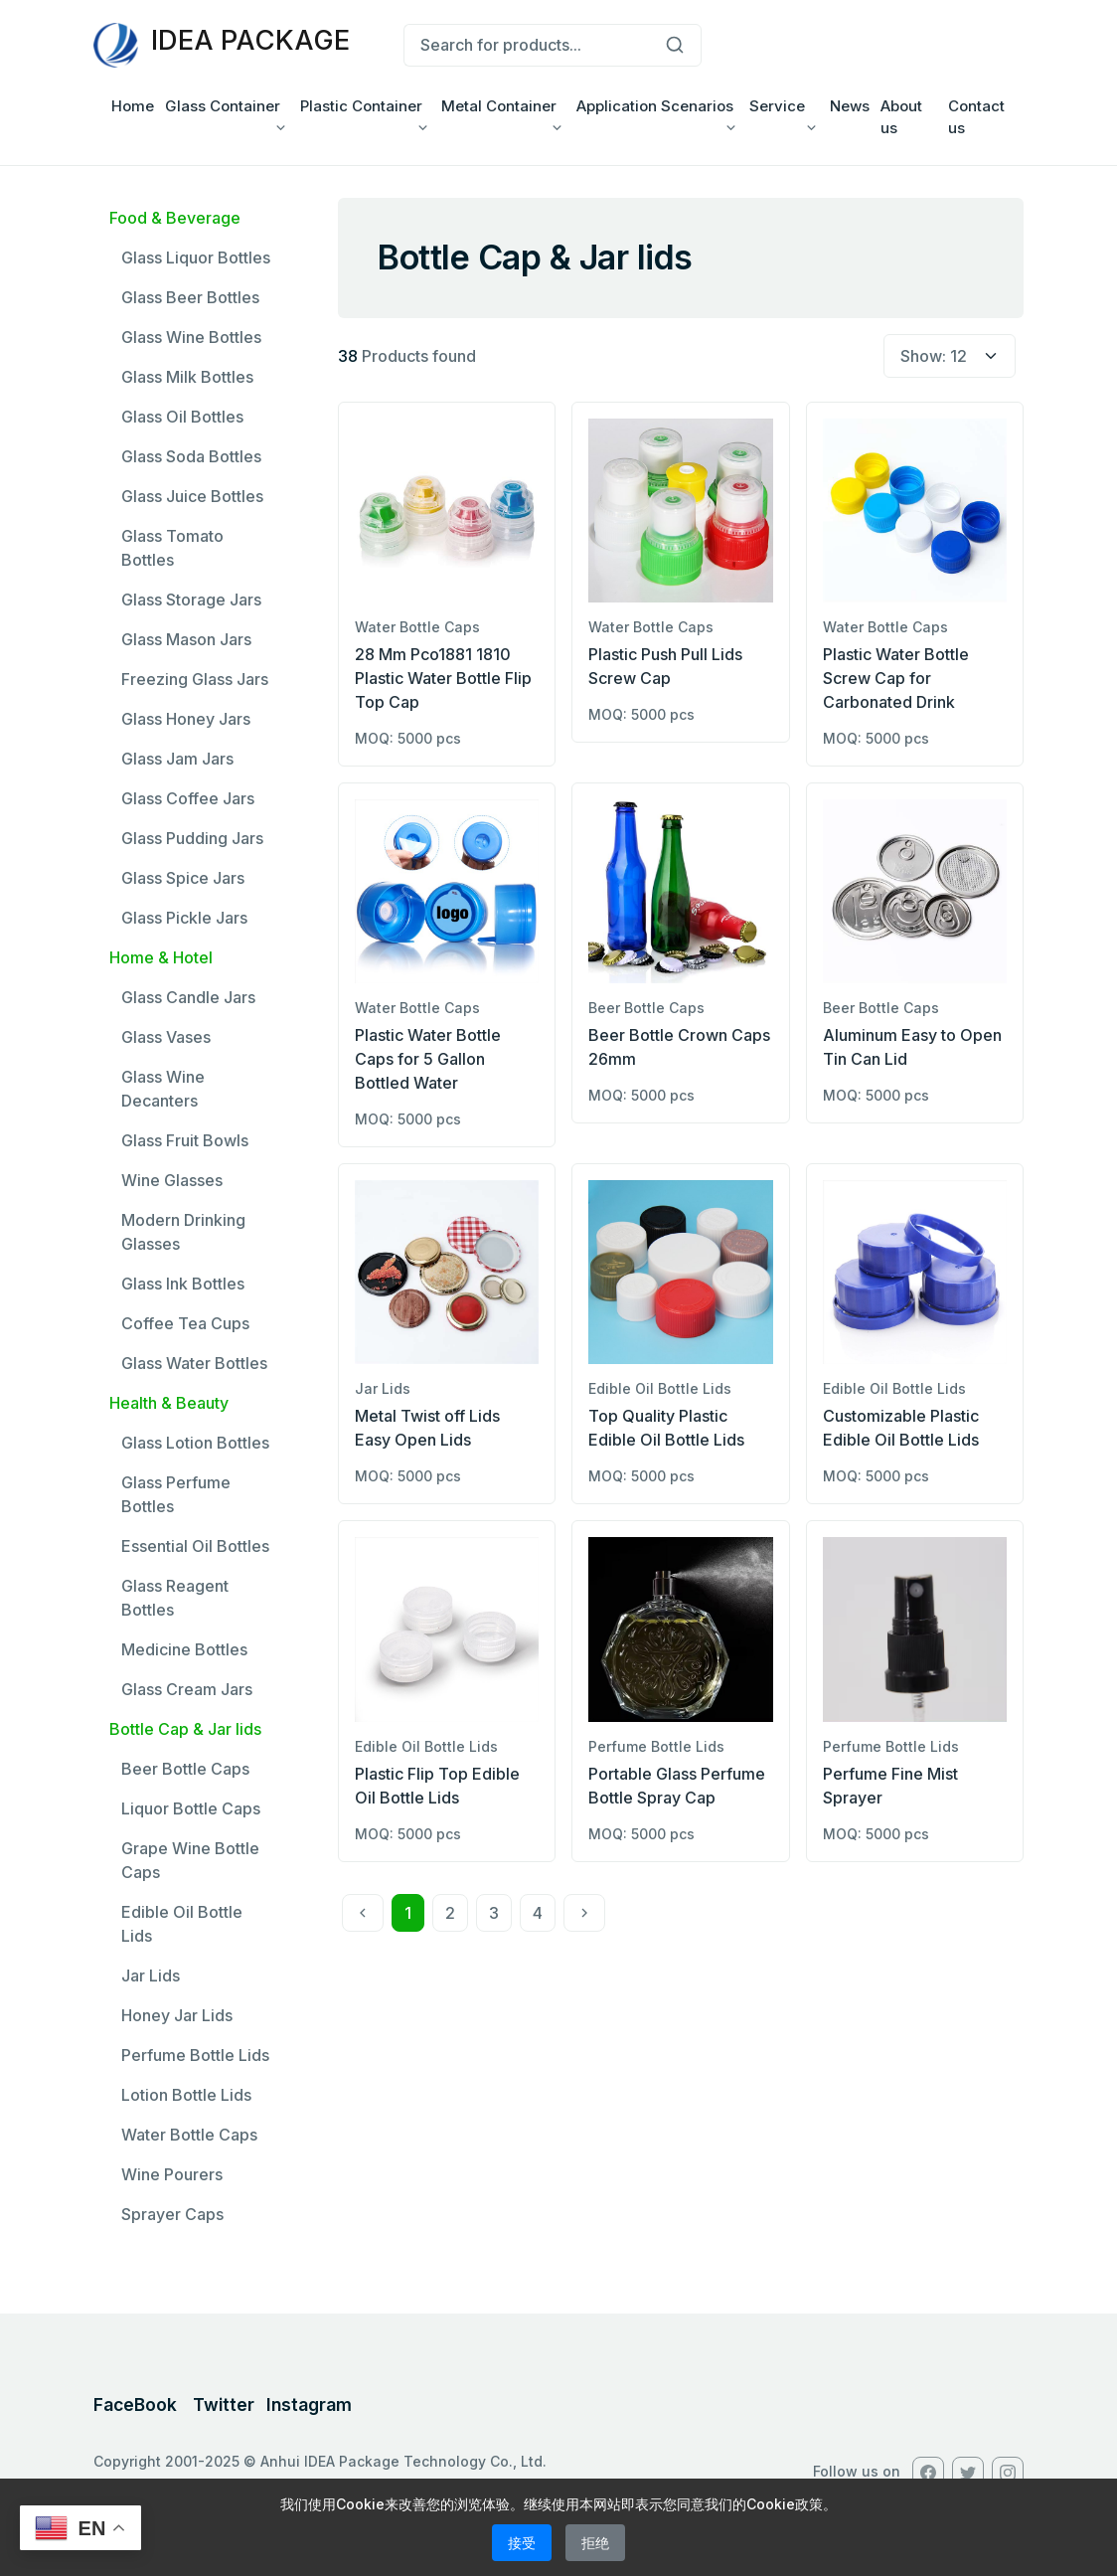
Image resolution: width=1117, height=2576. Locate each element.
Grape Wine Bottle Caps (190, 1860)
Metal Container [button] (499, 105)
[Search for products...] (526, 46)
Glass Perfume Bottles (176, 1494)
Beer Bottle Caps (185, 1769)
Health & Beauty (169, 1403)
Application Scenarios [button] (654, 105)
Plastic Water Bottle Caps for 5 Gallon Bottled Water (428, 1059)
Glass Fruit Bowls (184, 1140)
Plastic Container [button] (361, 105)
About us (901, 117)
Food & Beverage (174, 218)
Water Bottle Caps (189, 2135)
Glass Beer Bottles (190, 297)
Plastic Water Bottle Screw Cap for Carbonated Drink (896, 678)
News (850, 105)
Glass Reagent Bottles (175, 1598)
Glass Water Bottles (194, 1363)
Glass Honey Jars (185, 719)
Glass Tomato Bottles (172, 548)
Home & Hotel (161, 957)
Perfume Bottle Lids (195, 2055)
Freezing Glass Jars (194, 679)
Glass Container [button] (222, 105)
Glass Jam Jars (177, 759)
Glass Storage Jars (191, 599)
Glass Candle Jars (188, 997)
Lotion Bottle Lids (186, 2095)
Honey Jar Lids (177, 2015)
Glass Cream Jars (186, 1689)
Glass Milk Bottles (187, 377)
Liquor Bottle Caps (190, 1808)
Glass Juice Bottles (192, 496)
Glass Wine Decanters (163, 1089)
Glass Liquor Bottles (195, 257)
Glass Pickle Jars (184, 918)
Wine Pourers (172, 2174)
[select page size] (949, 356)
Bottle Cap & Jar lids (185, 1729)
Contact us (976, 117)
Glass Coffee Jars (187, 798)
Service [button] (777, 105)
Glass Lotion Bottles (195, 1443)
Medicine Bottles (184, 1649)
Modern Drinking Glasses (183, 1232)
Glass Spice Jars (182, 878)
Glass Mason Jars (186, 639)
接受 (522, 2542)
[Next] (584, 1913)
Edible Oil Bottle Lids (181, 1924)
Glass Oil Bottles (182, 417)
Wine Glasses (172, 1180)
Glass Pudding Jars (192, 838)
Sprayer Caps (172, 2214)
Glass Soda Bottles (191, 456)
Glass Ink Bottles (182, 1283)
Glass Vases (166, 1037)
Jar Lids (150, 1975)
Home (132, 105)
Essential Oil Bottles (195, 1546)
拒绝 (595, 2542)
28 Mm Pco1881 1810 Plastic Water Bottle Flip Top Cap (443, 678)
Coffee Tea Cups (185, 1323)
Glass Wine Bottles (191, 337)
